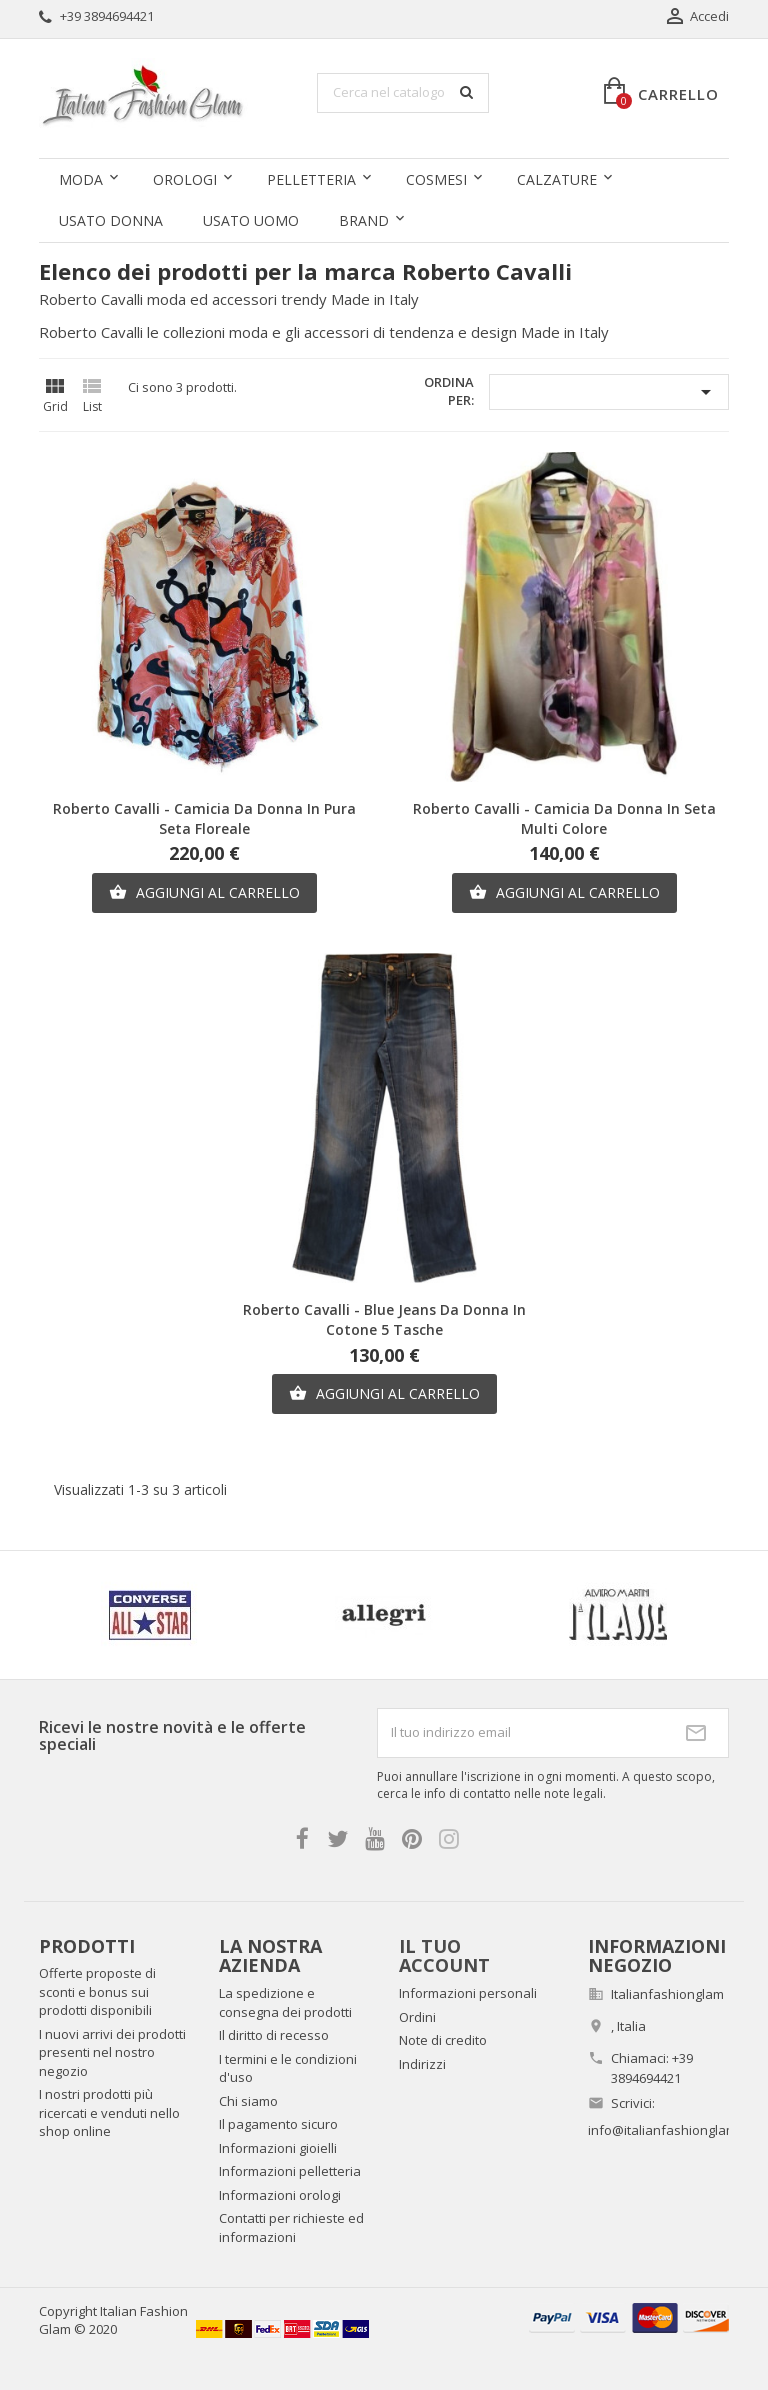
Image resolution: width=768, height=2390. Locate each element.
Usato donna (111, 220)
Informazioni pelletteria (290, 2171)
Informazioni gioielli (278, 2148)
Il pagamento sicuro (278, 2124)
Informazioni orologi (280, 2195)
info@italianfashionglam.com (676, 2130)
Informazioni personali (468, 1993)
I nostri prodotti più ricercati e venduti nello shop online (109, 2112)
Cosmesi (436, 179)
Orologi (185, 179)
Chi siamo (248, 2101)
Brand (364, 220)
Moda (81, 179)
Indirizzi (422, 2064)
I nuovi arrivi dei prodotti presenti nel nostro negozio (112, 2052)
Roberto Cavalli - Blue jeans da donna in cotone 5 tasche (384, 1319)
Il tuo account (444, 1956)
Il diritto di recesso (274, 2035)
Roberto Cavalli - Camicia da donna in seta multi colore (564, 818)
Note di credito (443, 2040)
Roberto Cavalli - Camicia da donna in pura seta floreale (204, 818)
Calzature (557, 179)
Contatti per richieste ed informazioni (291, 2227)
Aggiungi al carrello (204, 893)
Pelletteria (311, 179)
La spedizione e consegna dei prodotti (285, 2002)
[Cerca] (403, 93)
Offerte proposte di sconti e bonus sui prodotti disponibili (97, 1991)
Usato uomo (251, 220)
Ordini (417, 2017)
